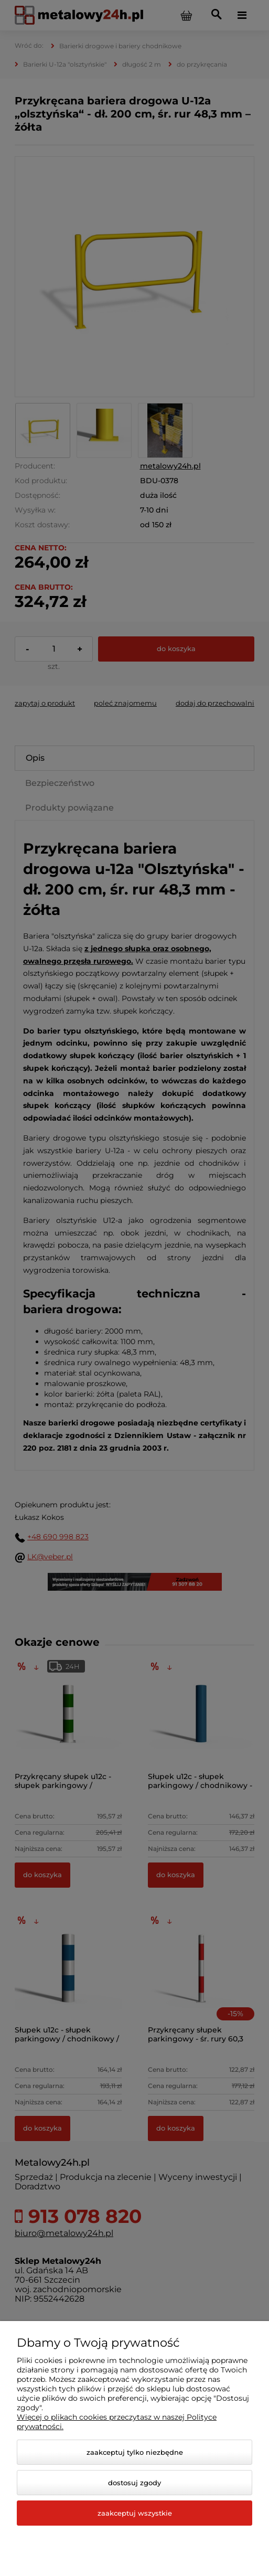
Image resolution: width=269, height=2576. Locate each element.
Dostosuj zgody (134, 2482)
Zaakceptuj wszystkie (135, 2513)
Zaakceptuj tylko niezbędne (135, 2452)
